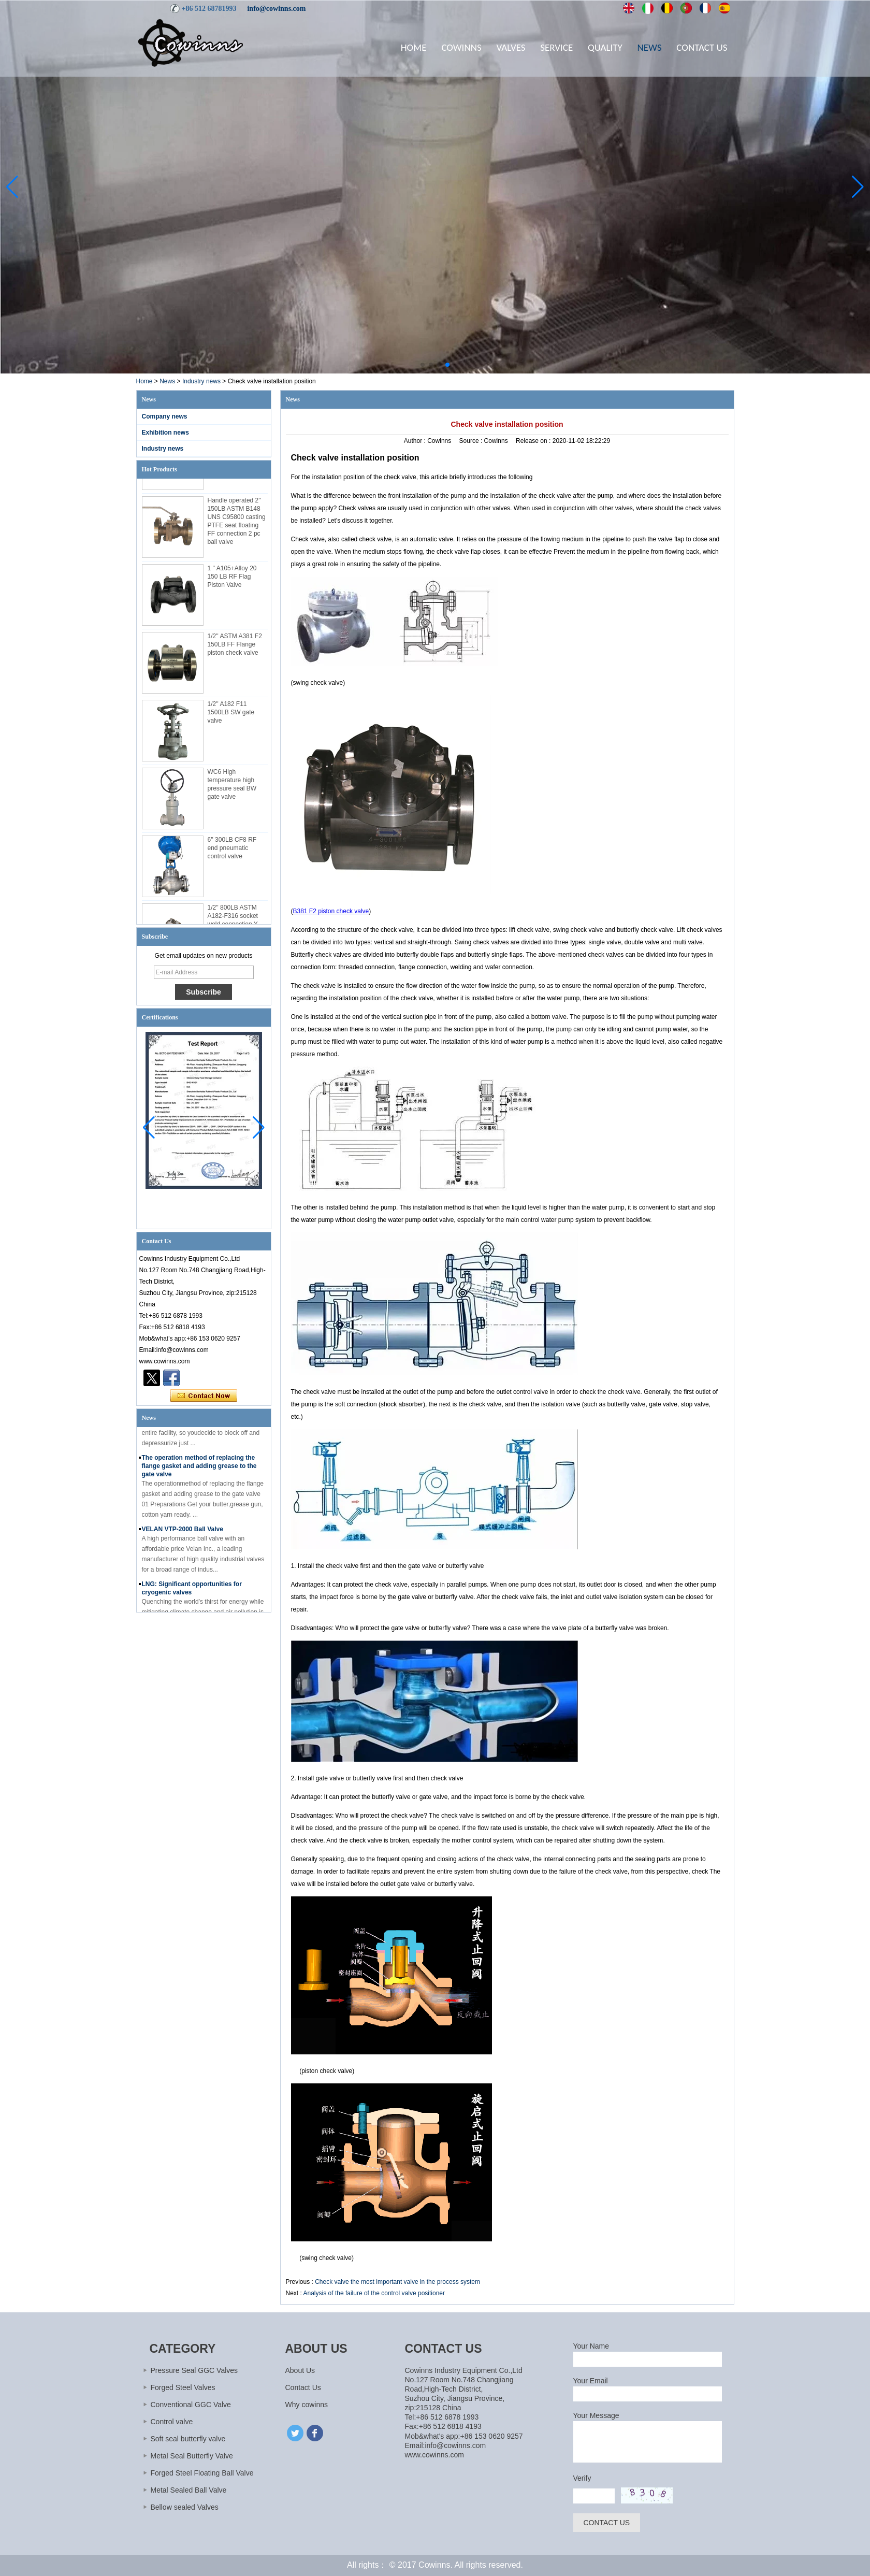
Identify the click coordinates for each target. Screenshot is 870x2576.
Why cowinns (306, 2404)
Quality (605, 47)
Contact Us (701, 47)
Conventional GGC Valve (191, 2404)
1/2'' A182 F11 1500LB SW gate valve (231, 717)
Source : (471, 440)
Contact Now (203, 1396)
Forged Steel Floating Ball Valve (202, 2473)
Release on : (534, 440)
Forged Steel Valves (183, 2387)
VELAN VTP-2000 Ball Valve (182, 1533)
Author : (415, 440)
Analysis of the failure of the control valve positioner (374, 2293)
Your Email (590, 2381)
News (649, 47)
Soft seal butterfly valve (188, 2439)
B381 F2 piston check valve (331, 911)
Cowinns (461, 47)
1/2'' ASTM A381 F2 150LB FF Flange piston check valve (235, 649)
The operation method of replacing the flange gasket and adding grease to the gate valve (199, 1470)
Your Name (591, 2346)
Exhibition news (165, 432)
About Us (300, 2370)
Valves (510, 47)
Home (414, 47)
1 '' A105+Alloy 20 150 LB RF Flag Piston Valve (232, 581)
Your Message (596, 2415)
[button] (423, 365)
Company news (164, 416)
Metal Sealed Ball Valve (189, 2490)
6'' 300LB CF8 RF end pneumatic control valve (232, 853)
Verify (582, 2478)
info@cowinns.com (276, 8)
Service (556, 47)
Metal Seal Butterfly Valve (192, 2456)
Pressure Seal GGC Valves (194, 2370)
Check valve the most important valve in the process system (397, 2281)
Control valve (172, 2421)
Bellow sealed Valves (185, 2507)
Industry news (201, 381)
